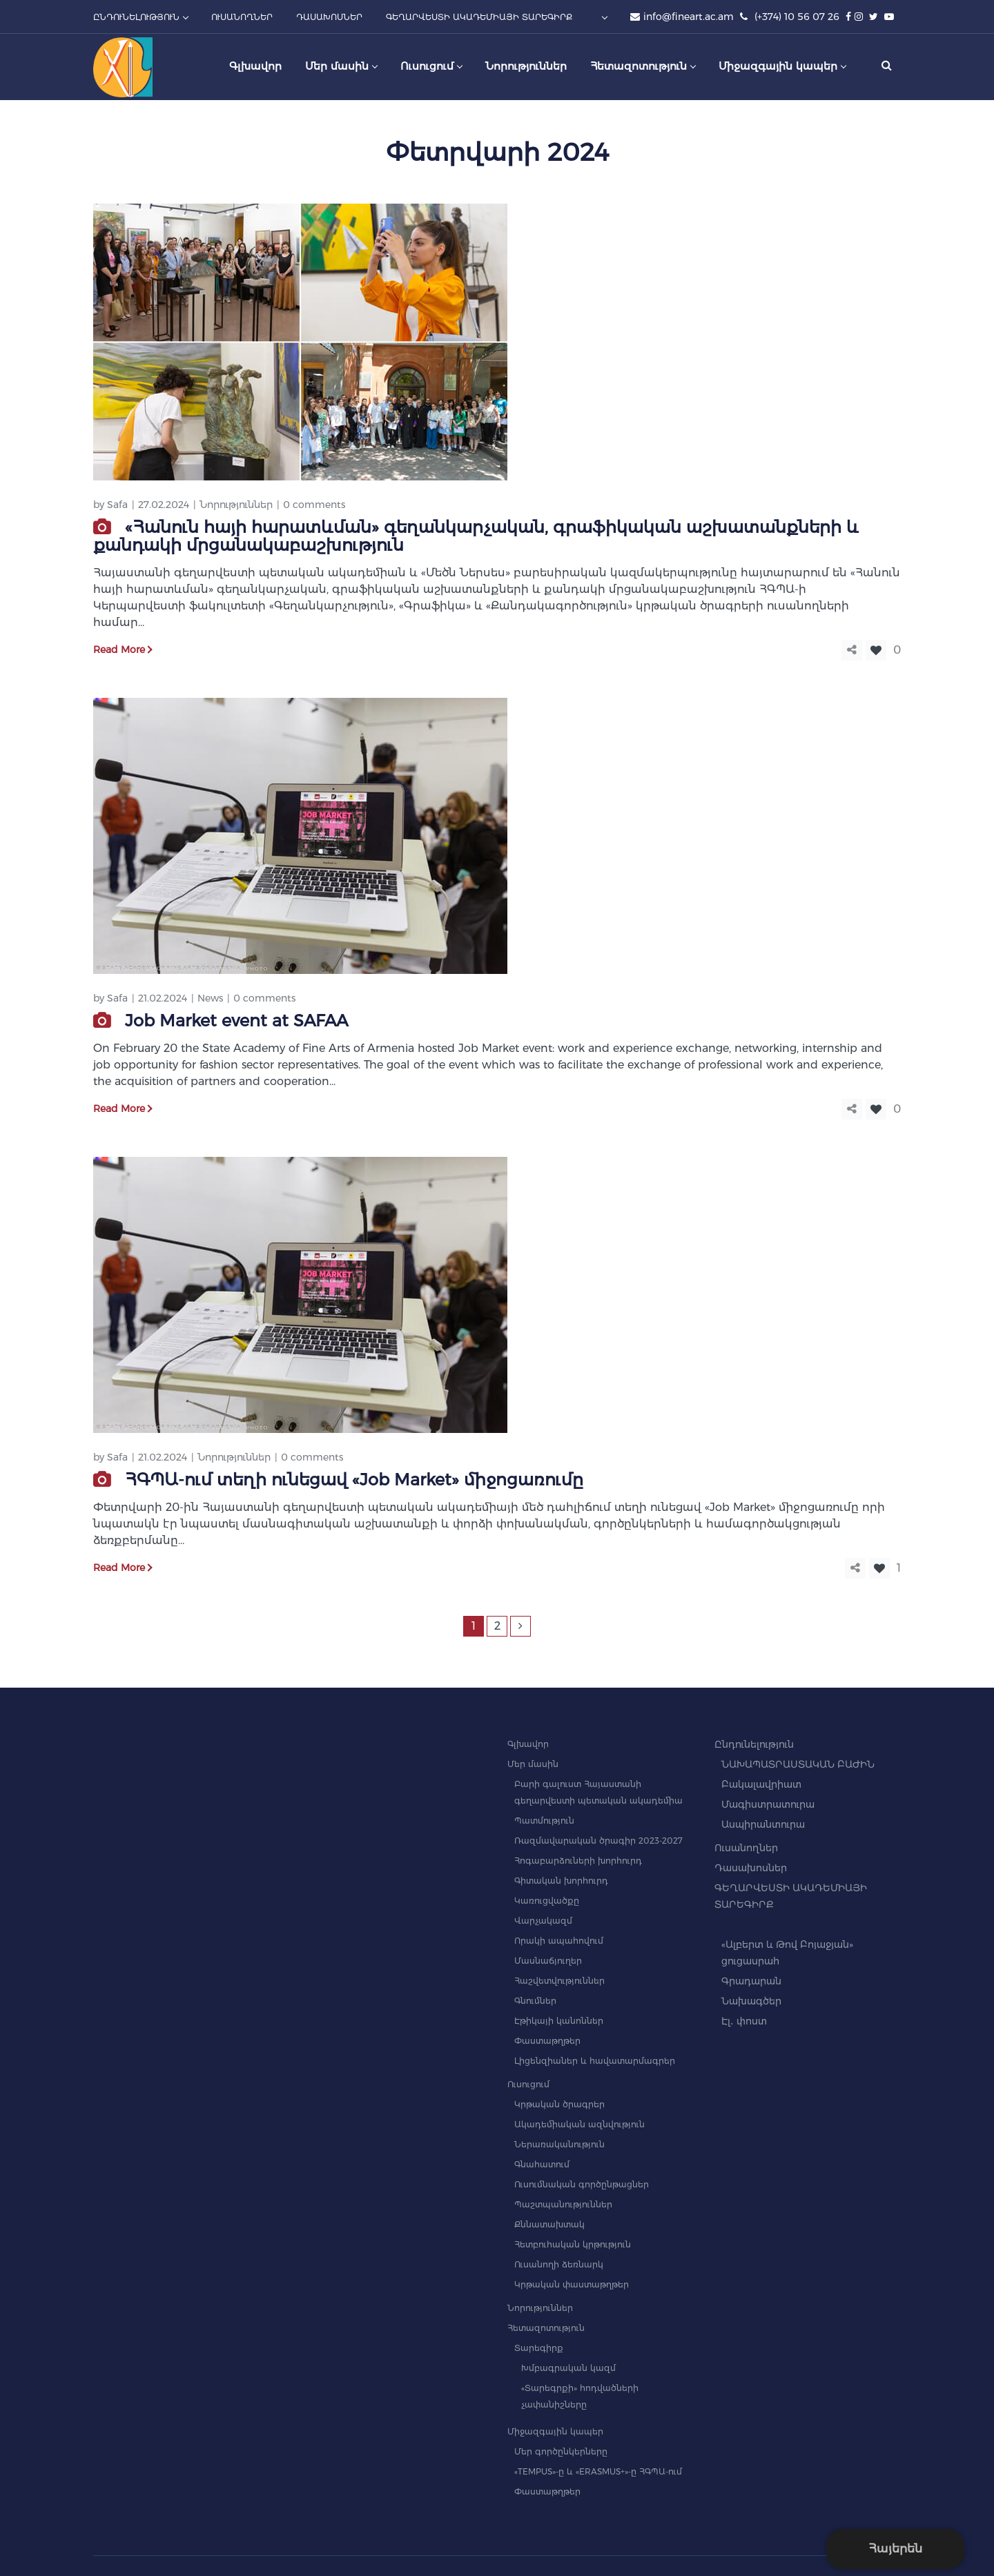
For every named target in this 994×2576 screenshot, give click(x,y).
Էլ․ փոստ (744, 2021)
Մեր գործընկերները (560, 2451)
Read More (119, 649)
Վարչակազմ (543, 1920)
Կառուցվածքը (546, 1900)
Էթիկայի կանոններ (558, 2021)
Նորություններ (236, 504)
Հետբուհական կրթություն (572, 2244)
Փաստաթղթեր (547, 2041)
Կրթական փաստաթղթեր (571, 2284)
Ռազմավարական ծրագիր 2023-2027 (598, 1840)
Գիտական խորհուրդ (561, 1880)
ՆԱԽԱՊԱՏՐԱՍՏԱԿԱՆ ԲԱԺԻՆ (798, 1764)
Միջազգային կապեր (555, 2431)
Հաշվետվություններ (559, 1980)
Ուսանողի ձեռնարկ (558, 2264)
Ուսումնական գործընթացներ (581, 2184)
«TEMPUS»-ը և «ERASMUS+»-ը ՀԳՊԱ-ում (598, 2471)
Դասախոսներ (750, 1867)
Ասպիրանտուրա (763, 1824)
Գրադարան (751, 1981)
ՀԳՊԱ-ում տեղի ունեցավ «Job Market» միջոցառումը (354, 1480)
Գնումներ (535, 2001)
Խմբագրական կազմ (568, 2368)
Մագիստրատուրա (768, 1804)
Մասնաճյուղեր (548, 1960)
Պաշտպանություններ (563, 2204)
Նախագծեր (751, 2001)
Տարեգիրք (538, 2348)
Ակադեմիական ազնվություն (579, 2124)
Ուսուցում (528, 2084)
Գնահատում (541, 2164)
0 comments (314, 504)
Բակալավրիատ (761, 1784)
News (210, 998)
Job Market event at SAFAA (236, 1021)
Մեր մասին (532, 1764)
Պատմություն (544, 1820)
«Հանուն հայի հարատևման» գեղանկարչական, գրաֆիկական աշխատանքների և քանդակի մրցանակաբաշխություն (476, 536)
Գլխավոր (528, 1744)
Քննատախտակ (549, 2224)
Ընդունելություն (754, 1744)
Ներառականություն (559, 2144)
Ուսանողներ (746, 1847)
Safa (117, 504)
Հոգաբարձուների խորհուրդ (578, 1860)
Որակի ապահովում (558, 1940)
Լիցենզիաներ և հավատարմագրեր (594, 2061)
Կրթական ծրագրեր (559, 2104)
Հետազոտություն (546, 2328)
